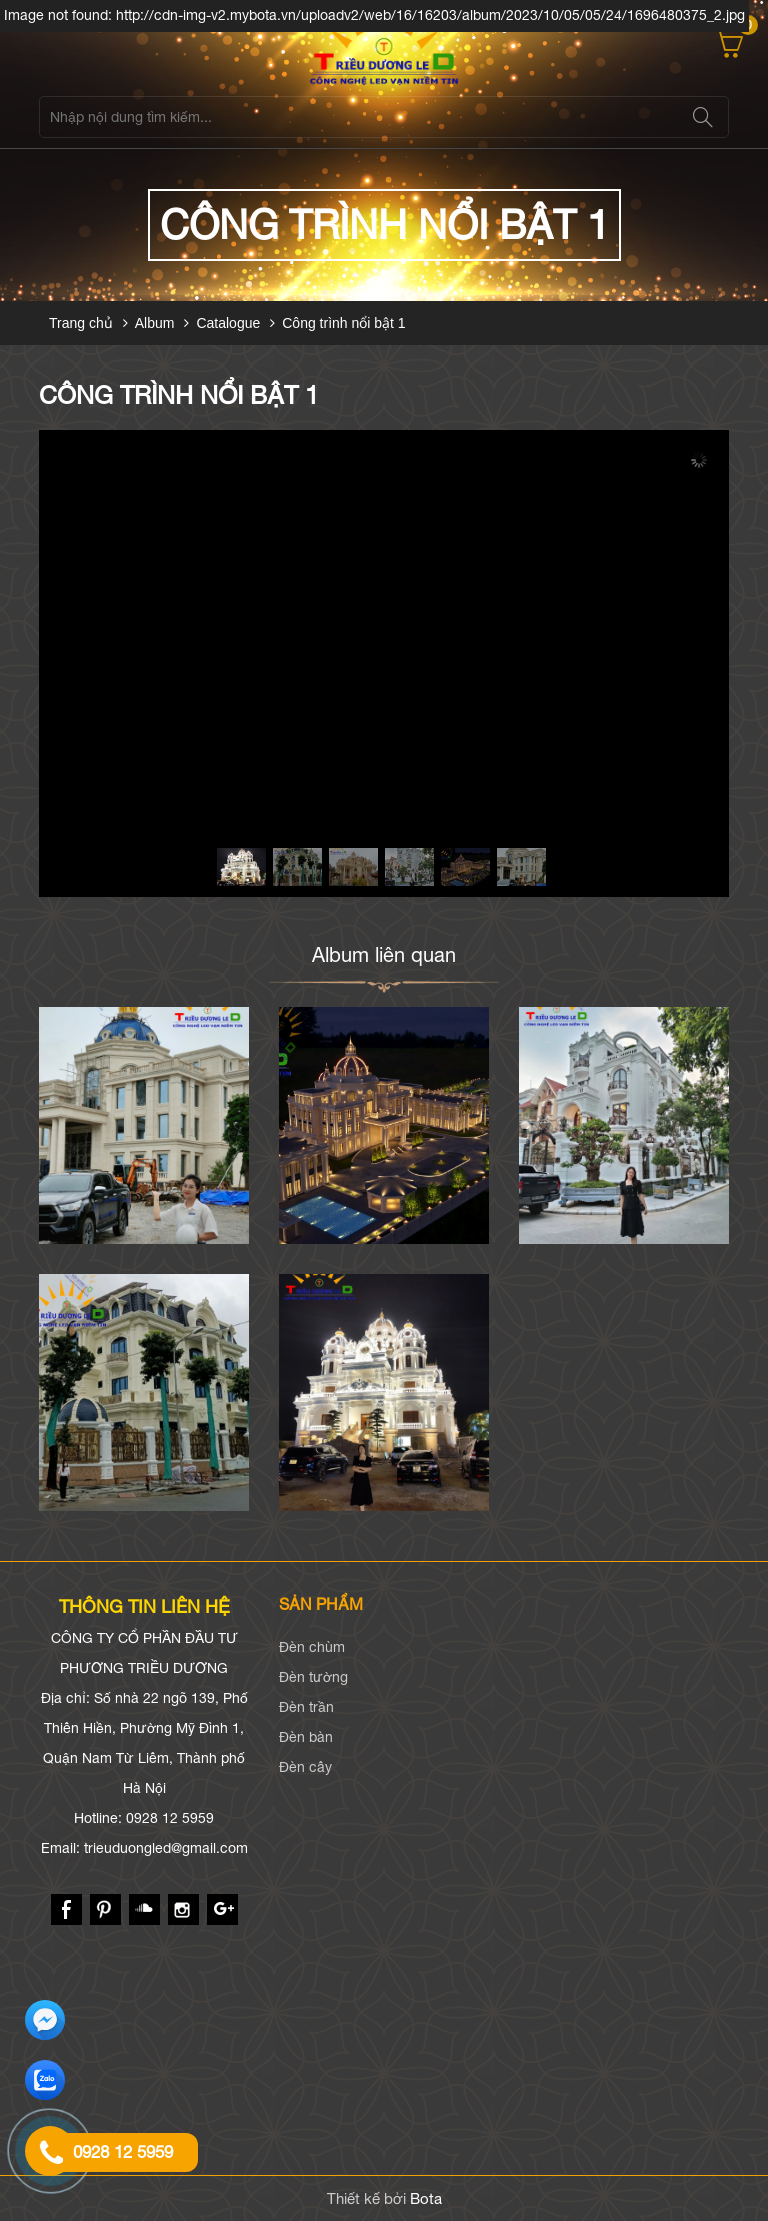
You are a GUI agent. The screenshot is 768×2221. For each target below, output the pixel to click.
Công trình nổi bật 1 (343, 323)
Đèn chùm (312, 1647)
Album (155, 323)
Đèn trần (306, 1707)
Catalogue (228, 323)
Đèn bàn (306, 1737)
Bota (426, 2198)
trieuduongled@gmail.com (166, 1848)
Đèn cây (305, 1767)
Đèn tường (313, 1677)
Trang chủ (81, 323)
